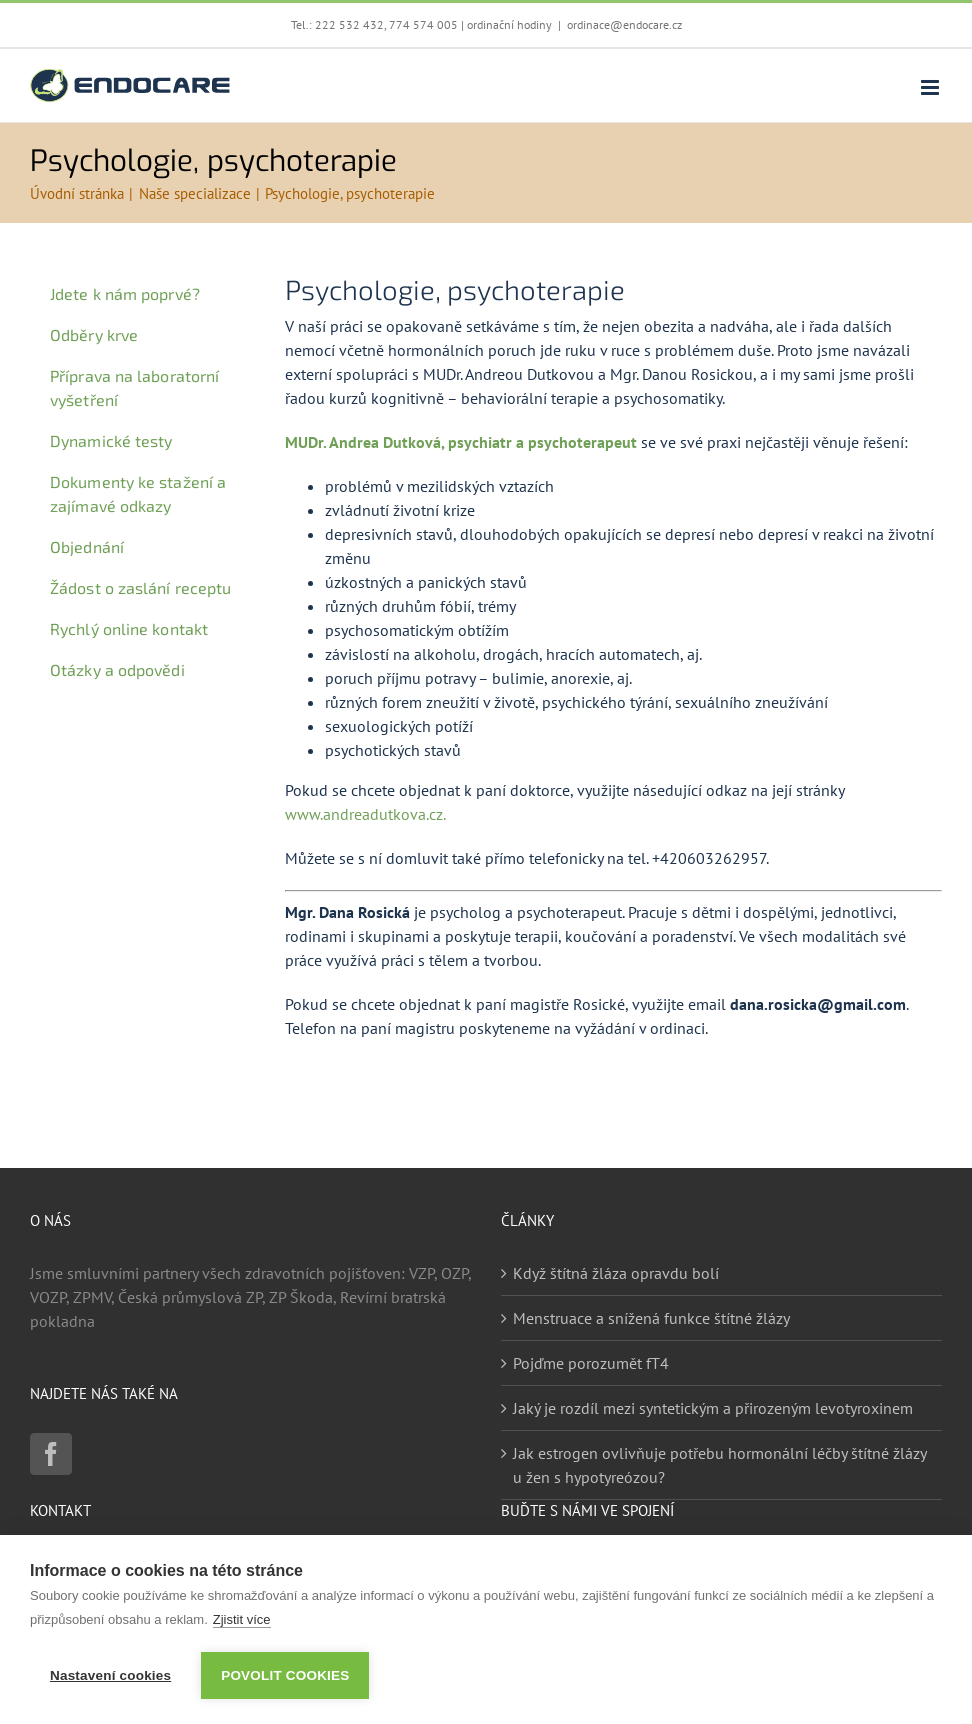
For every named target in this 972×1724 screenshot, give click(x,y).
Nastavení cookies (110, 1675)
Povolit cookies (285, 1675)
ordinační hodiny (509, 24)
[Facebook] (51, 1454)
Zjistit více (242, 1619)
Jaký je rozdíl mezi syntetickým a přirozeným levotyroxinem (713, 1408)
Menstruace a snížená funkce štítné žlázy (651, 1318)
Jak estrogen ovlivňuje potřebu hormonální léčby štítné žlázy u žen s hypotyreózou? (719, 1465)
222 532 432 (349, 24)
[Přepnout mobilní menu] (931, 87)
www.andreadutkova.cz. (365, 814)
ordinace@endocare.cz (624, 24)
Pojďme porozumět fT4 (591, 1363)
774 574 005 (423, 24)
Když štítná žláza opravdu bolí (616, 1273)
